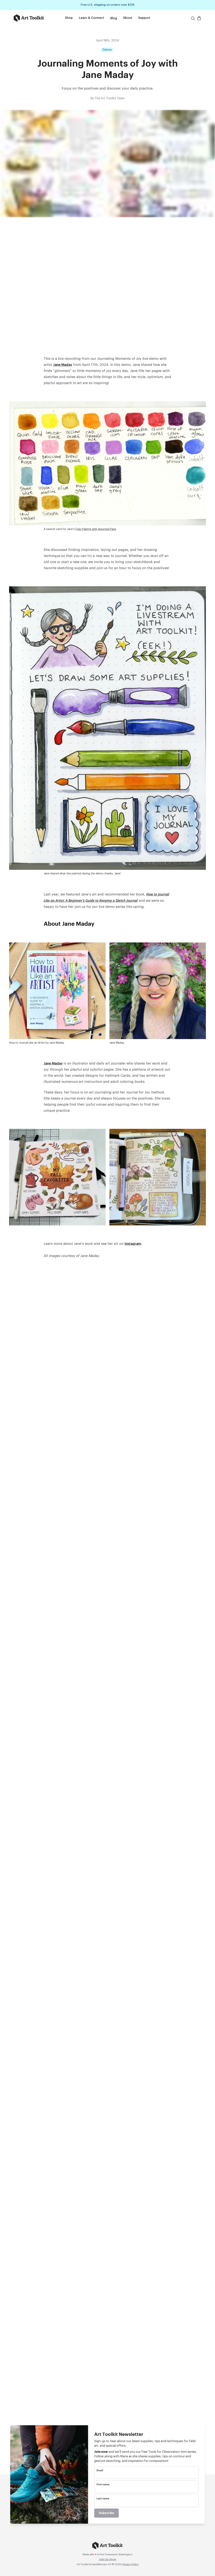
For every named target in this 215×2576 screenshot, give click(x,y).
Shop (69, 17)
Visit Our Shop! (107, 2559)
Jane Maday (62, 364)
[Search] (193, 18)
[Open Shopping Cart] (199, 18)
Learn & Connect (91, 17)
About (127, 17)
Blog (113, 18)
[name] (146, 2489)
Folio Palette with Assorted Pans (96, 529)
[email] (146, 2475)
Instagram (132, 1243)
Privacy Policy (131, 2564)
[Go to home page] (31, 17)
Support (144, 17)
